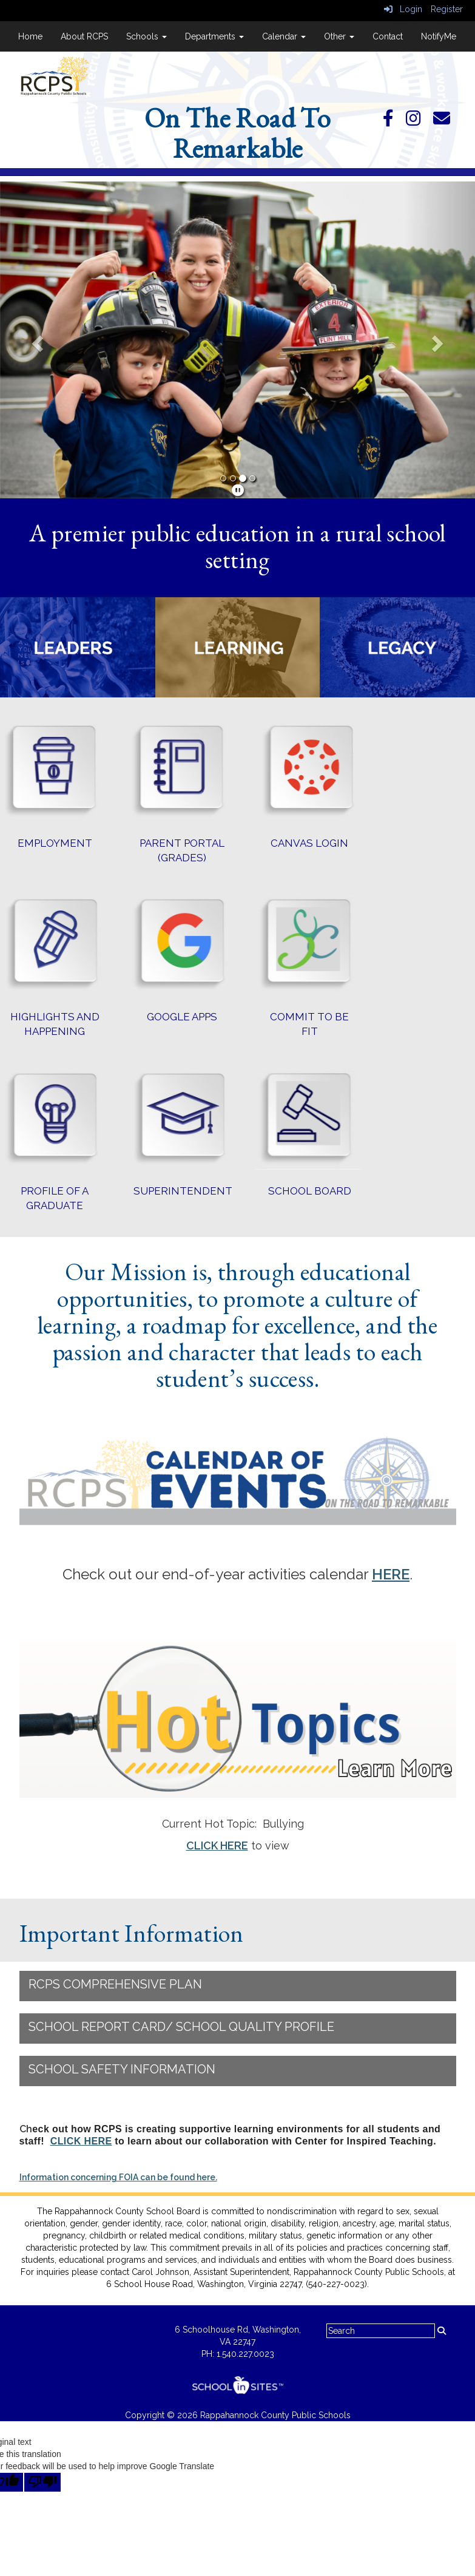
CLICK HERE (217, 1845)
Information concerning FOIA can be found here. (118, 2177)
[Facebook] (394, 121)
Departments (214, 36)
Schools (146, 36)
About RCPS (84, 36)
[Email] (447, 121)
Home (30, 36)
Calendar (284, 36)
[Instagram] (419, 121)
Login (403, 9)
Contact (387, 36)
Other (339, 36)
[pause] (238, 490)
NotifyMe (438, 36)
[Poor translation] (42, 2482)
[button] (35, 339)
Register (447, 9)
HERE (390, 1574)
